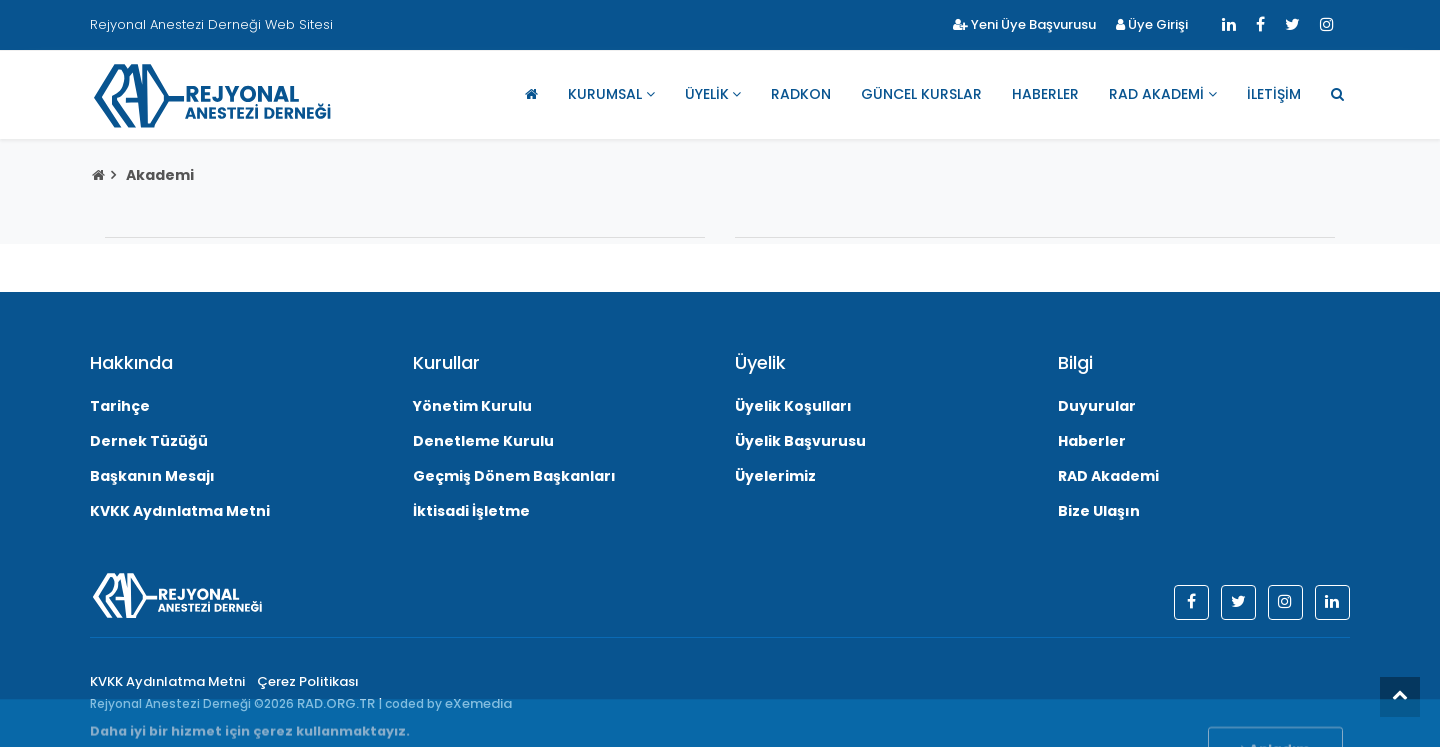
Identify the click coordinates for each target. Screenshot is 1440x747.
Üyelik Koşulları (793, 406)
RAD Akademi (1156, 94)
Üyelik (707, 94)
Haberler (1045, 94)
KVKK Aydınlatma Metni (180, 511)
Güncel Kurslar (921, 94)
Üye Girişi (1152, 24)
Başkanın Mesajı (152, 476)
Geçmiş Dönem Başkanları (514, 476)
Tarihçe (120, 406)
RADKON (801, 94)
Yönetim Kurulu (472, 406)
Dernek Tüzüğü (149, 441)
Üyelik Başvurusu (800, 441)
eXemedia (478, 703)
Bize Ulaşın (1099, 511)
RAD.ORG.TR (336, 703)
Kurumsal (605, 94)
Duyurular (1097, 406)
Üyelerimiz (775, 476)
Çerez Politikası (308, 681)
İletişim (1274, 94)
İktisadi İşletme (471, 511)
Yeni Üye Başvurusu (1024, 24)
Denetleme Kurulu (483, 441)
